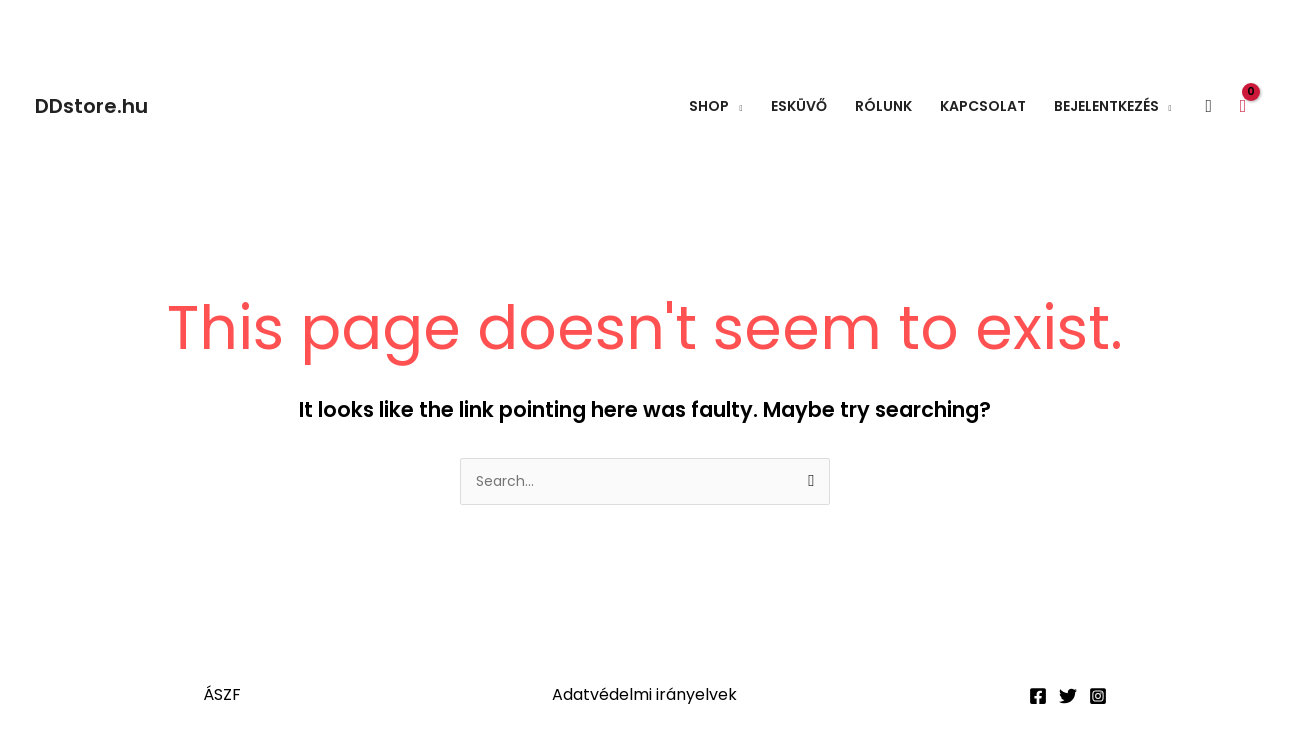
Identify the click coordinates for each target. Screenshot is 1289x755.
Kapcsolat (983, 106)
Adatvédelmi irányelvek (644, 694)
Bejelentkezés (1106, 106)
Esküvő (799, 106)
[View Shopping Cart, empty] (1243, 105)
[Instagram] (1098, 696)
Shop (709, 106)
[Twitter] (1068, 696)
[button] (1209, 106)
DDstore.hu (91, 106)
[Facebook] (1038, 696)
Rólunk (883, 106)
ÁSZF (222, 694)
